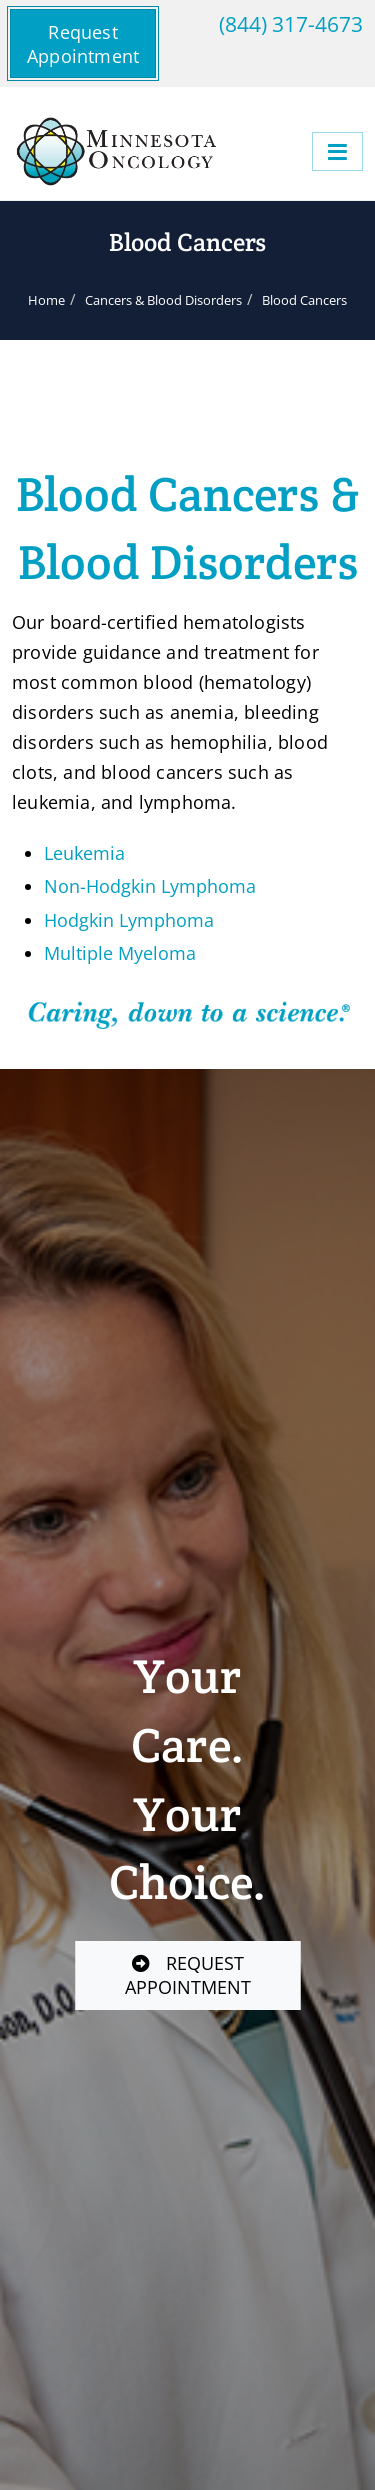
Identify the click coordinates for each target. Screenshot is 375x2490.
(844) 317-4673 (291, 23)
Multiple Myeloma (120, 953)
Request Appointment (83, 44)
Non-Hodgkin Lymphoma (150, 886)
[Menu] (337, 152)
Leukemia (84, 853)
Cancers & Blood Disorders (163, 300)
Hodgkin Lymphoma (129, 920)
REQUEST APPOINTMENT (188, 1975)
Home (46, 300)
